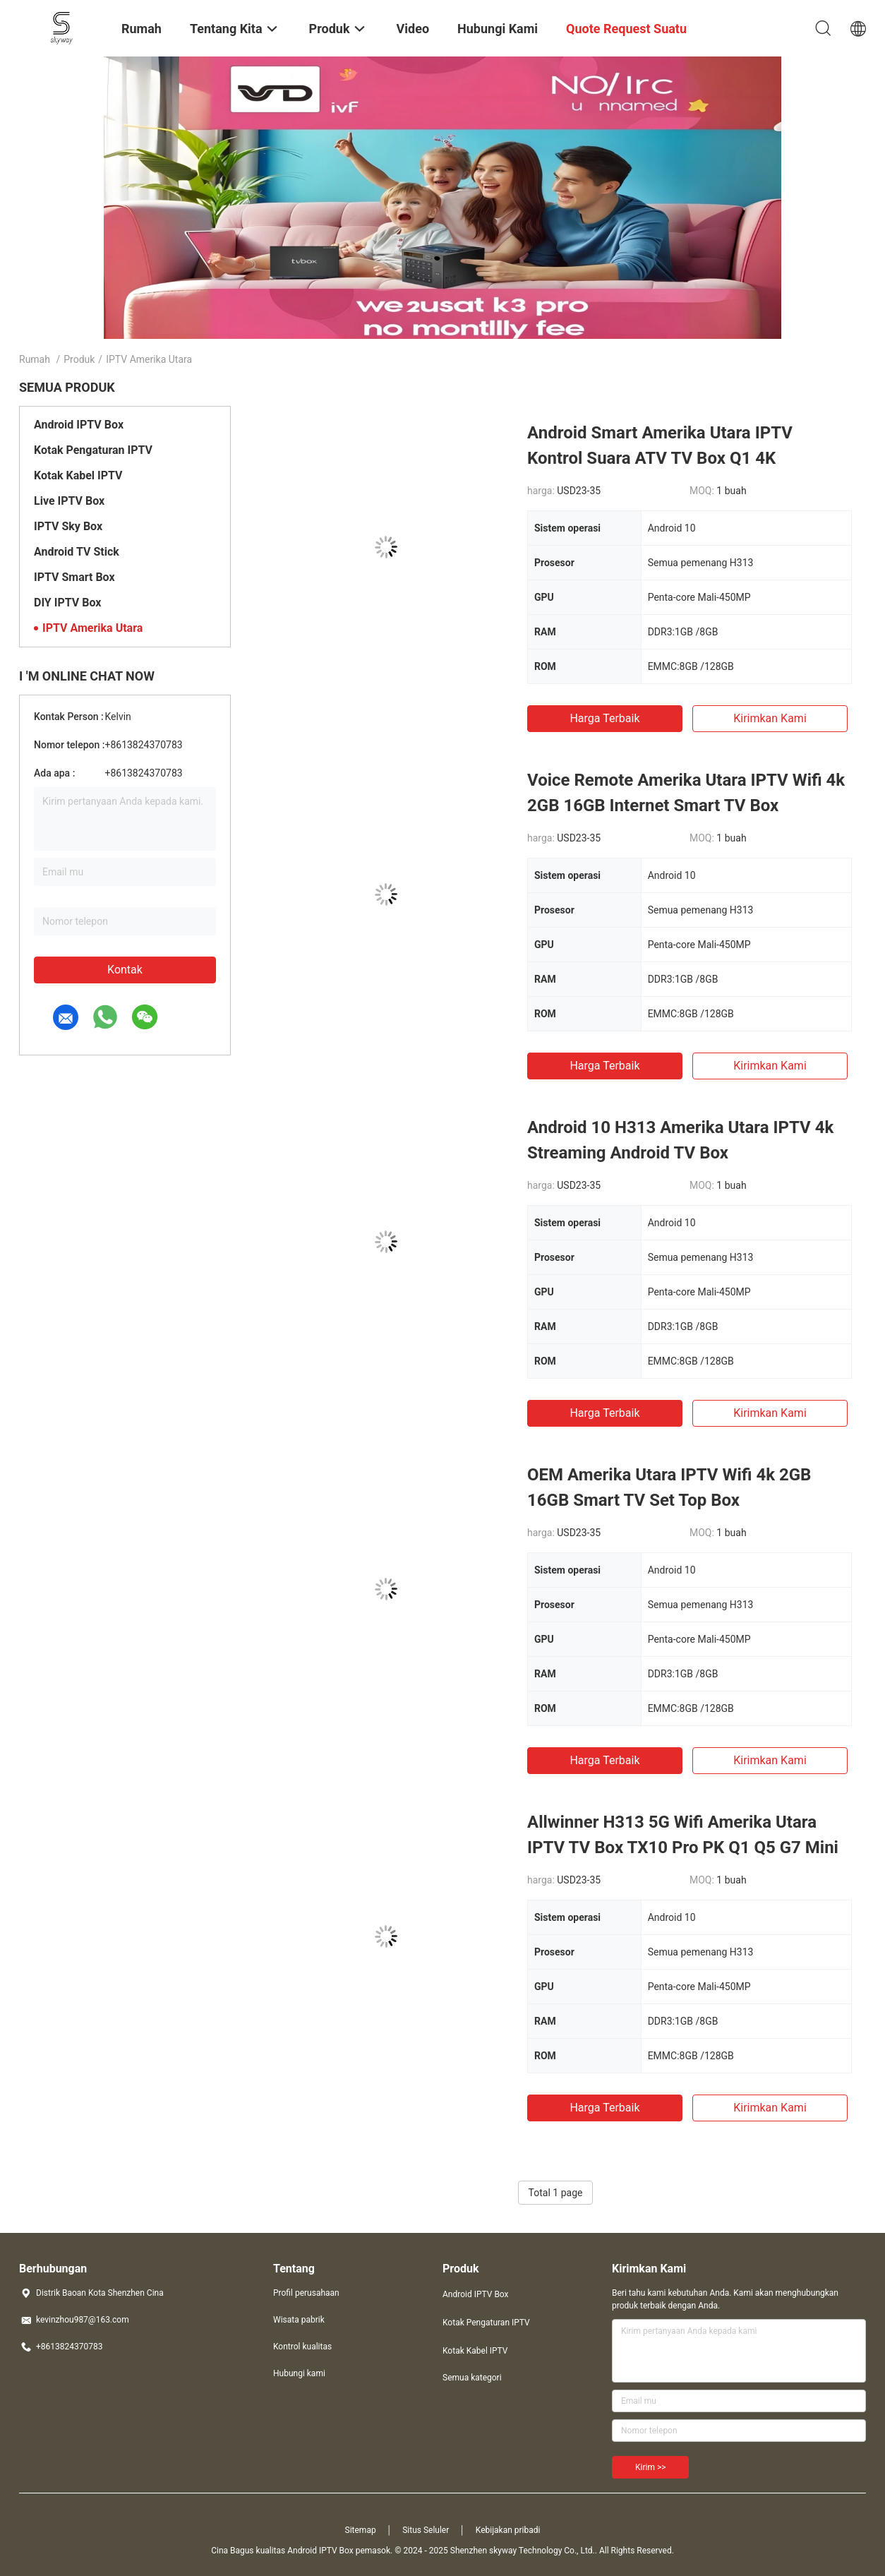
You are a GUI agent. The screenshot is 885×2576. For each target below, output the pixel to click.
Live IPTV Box (69, 501)
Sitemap (360, 2530)
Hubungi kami (299, 2373)
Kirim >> (650, 2467)
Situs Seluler (425, 2530)
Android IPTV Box (79, 424)
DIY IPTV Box (67, 602)
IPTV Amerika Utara (92, 628)
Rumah (34, 359)
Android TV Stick (76, 551)
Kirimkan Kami (770, 718)
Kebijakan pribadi (508, 2530)
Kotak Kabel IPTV (78, 475)
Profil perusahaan (306, 2293)
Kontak (125, 969)
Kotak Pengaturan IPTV (93, 450)
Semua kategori (472, 2378)
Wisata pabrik (299, 2320)
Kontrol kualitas (302, 2347)
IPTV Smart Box (74, 577)
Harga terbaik (604, 718)
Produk (79, 359)
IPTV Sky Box (68, 526)
